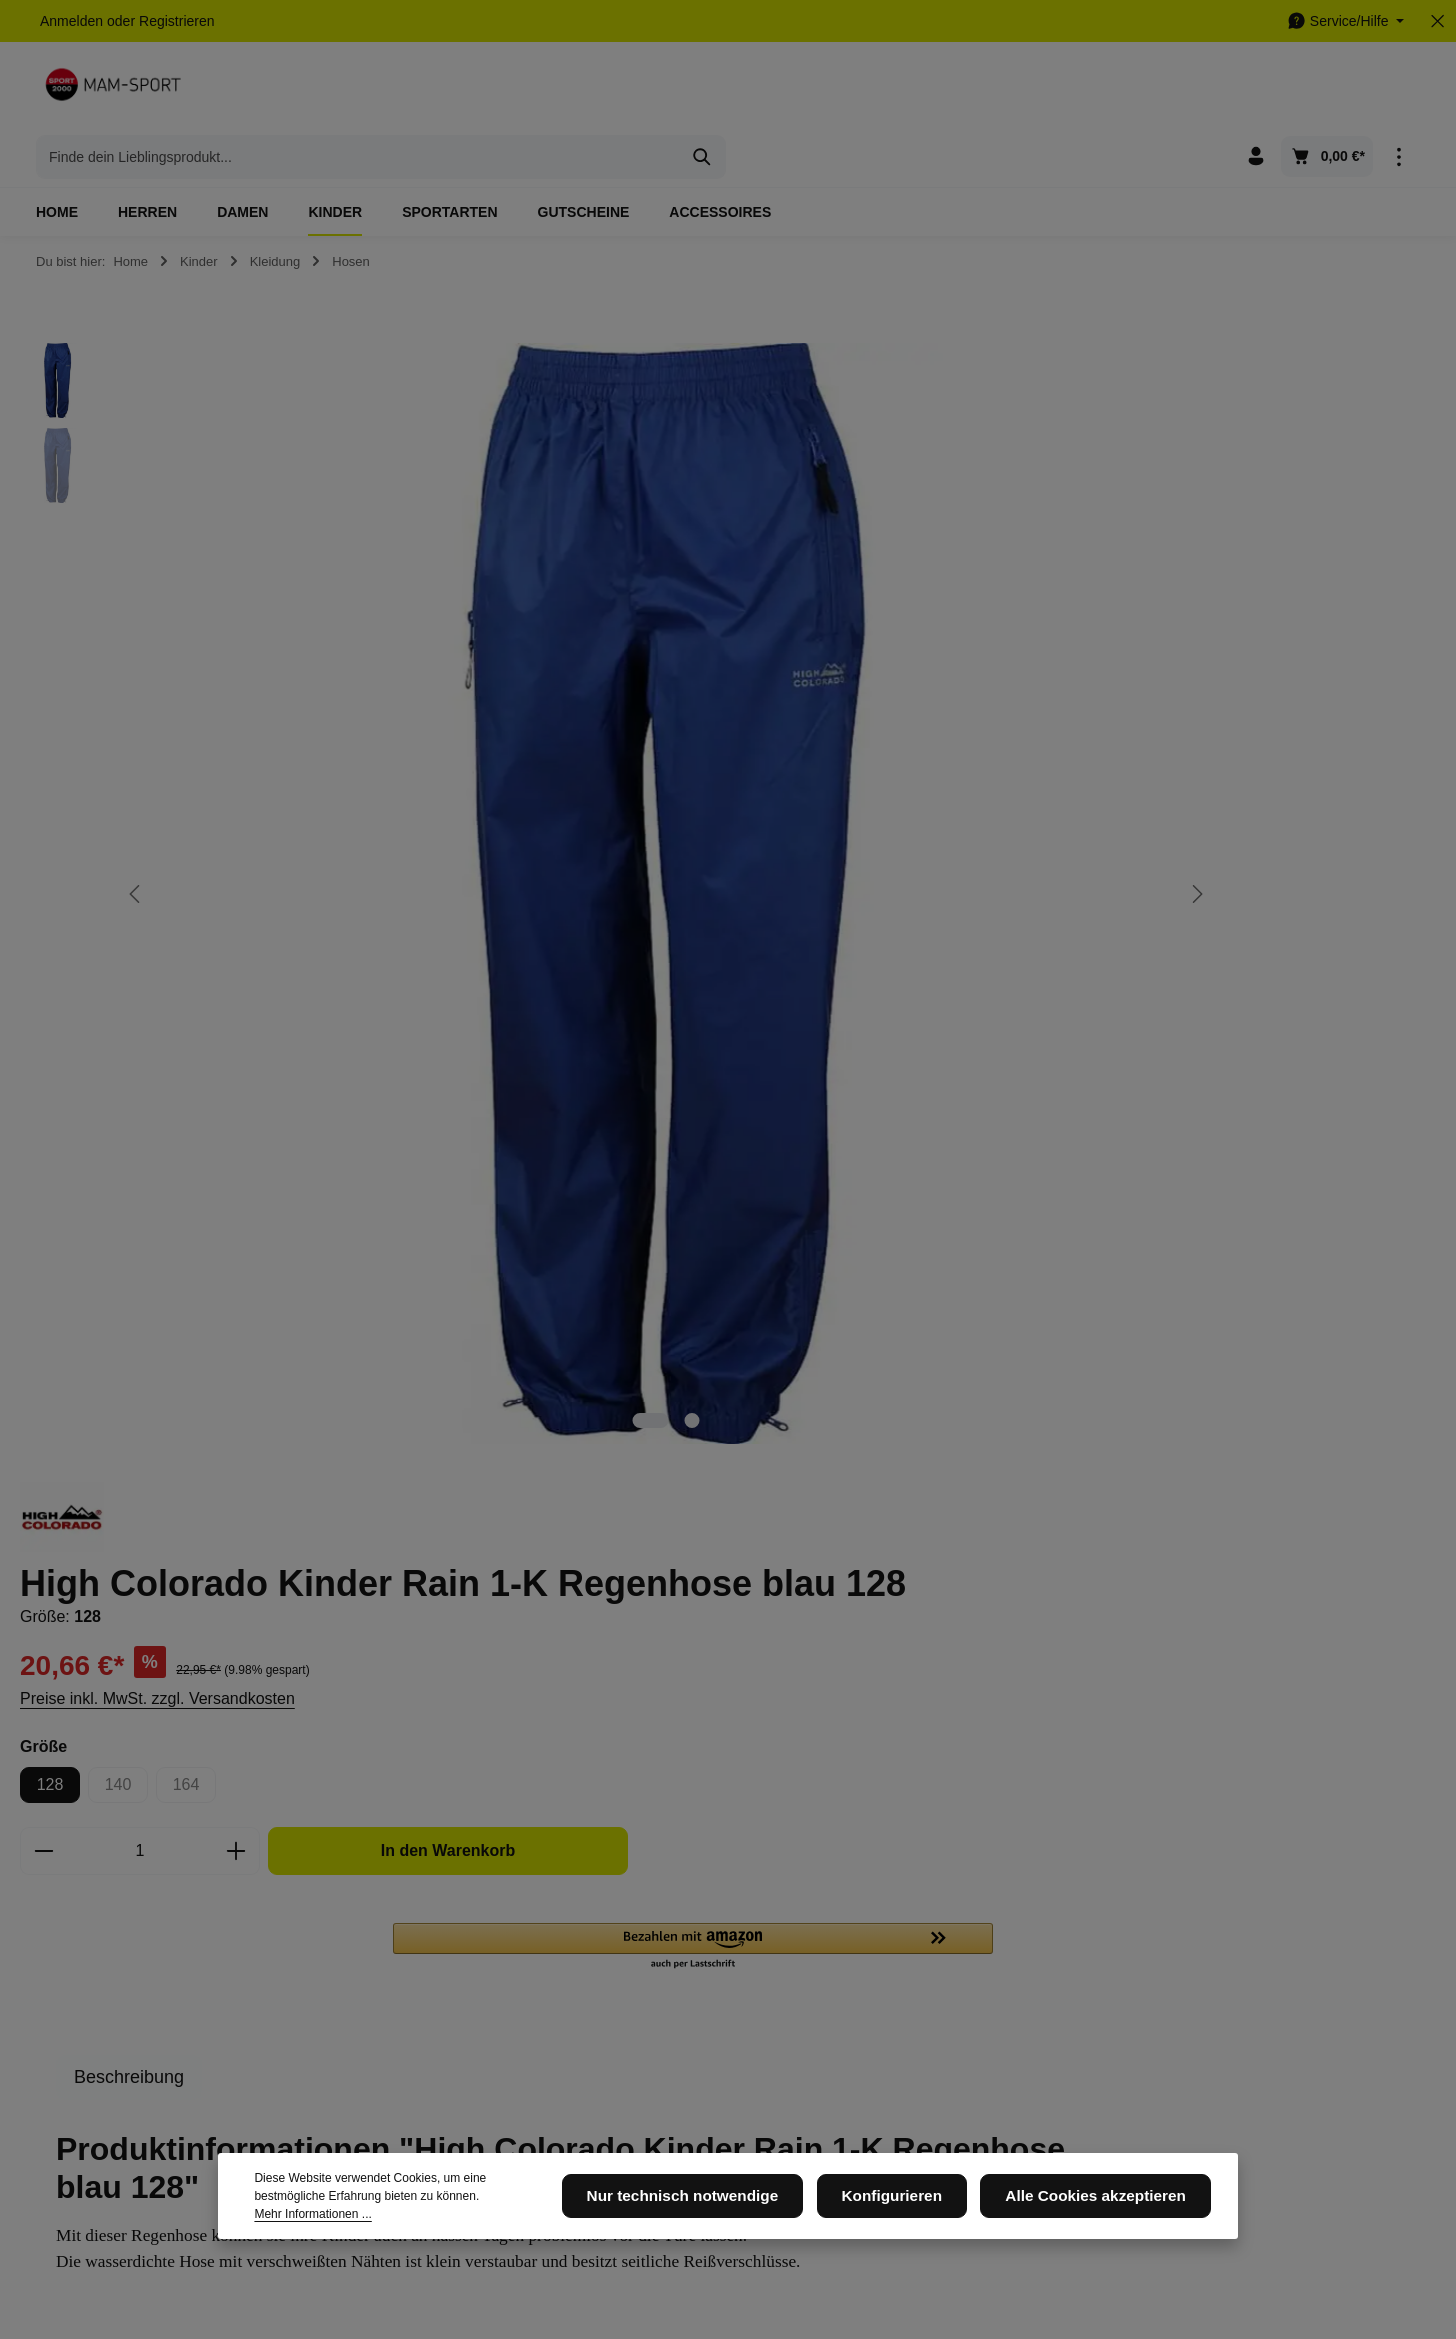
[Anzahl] (989, 717)
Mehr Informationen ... (467, 2222)
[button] (1248, 813)
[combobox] (705, 90)
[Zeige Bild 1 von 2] (456, 983)
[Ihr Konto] (1255, 90)
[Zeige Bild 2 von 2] (497, 983)
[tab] (978, 943)
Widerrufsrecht (688, 2058)
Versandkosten (981, 2265)
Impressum (434, 1966)
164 (1043, 655)
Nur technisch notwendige (728, 2213)
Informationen (460, 1880)
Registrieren (176, 21)
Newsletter (433, 1998)
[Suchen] (1049, 90)
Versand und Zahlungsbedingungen (712, 2012)
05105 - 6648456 (119, 1992)
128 (899, 650)
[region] (424, 651)
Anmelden (71, 21)
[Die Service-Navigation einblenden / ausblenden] (1345, 21)
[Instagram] (934, 1935)
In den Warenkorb (1276, 716)
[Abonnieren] (1205, 1721)
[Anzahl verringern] (892, 717)
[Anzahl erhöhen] (1085, 717)
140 (975, 655)
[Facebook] (902, 1935)
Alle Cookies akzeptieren (1106, 2213)
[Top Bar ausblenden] (1437, 21)
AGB (658, 1934)
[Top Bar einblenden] (1398, 90)
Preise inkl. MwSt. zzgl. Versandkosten (1006, 564)
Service (675, 1880)
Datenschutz (439, 1934)
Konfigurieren (920, 2213)
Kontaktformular (191, 2085)
